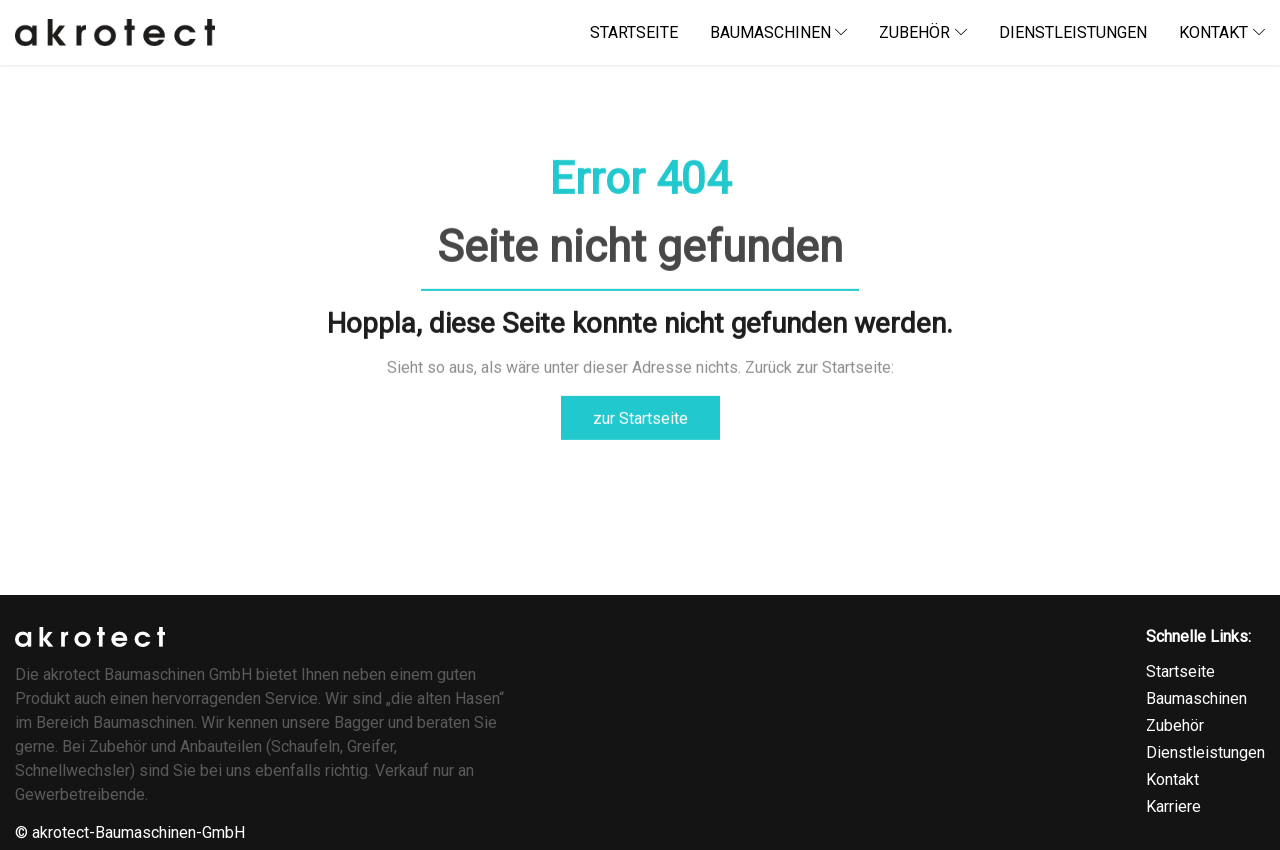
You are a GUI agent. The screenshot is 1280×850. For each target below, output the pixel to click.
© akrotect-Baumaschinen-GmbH (130, 832)
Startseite (1180, 671)
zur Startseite (640, 417)
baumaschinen (779, 32)
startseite (634, 32)
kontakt (1222, 32)
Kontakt (1172, 779)
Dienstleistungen (1205, 752)
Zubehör (923, 32)
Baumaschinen (1196, 698)
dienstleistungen (1073, 32)
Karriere (1173, 806)
